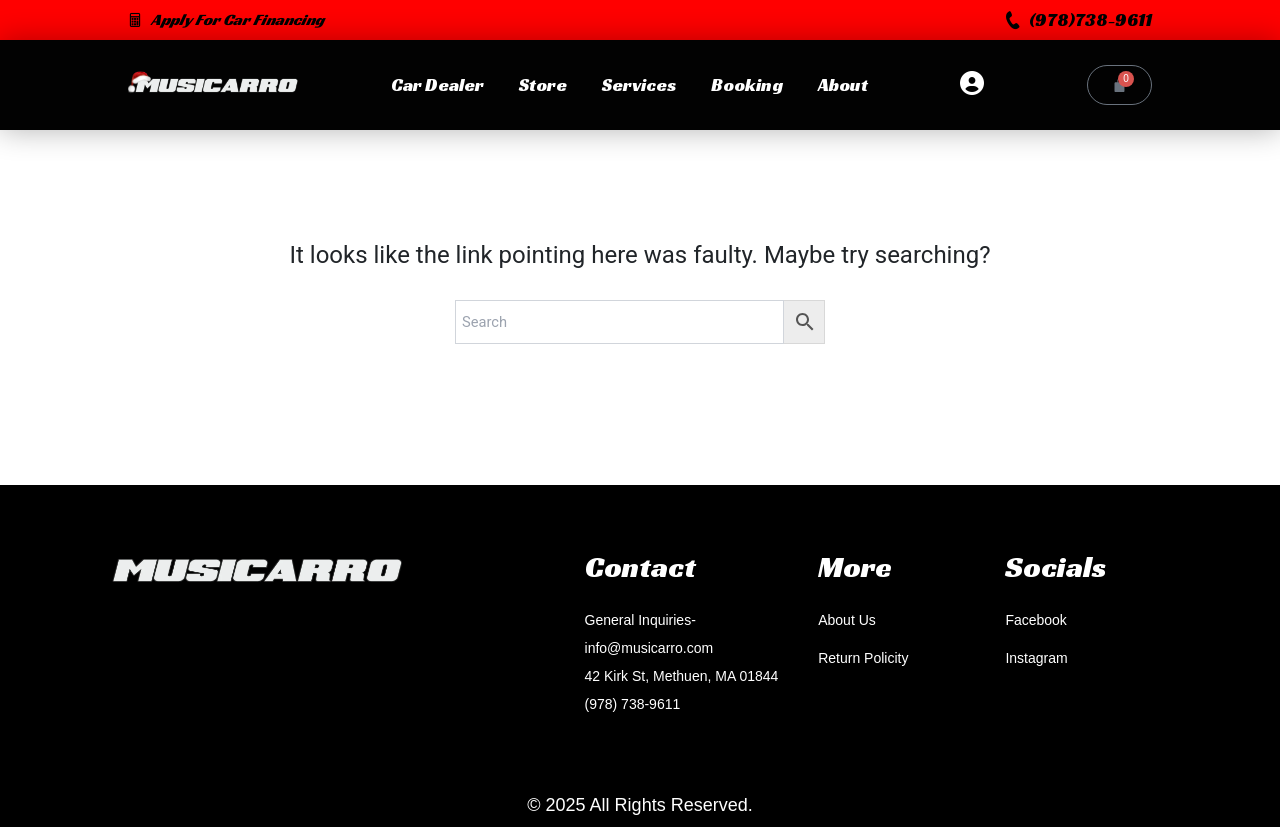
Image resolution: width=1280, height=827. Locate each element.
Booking (746, 84)
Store (542, 84)
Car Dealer (436, 84)
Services (638, 84)
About (842, 84)
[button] (1079, 20)
